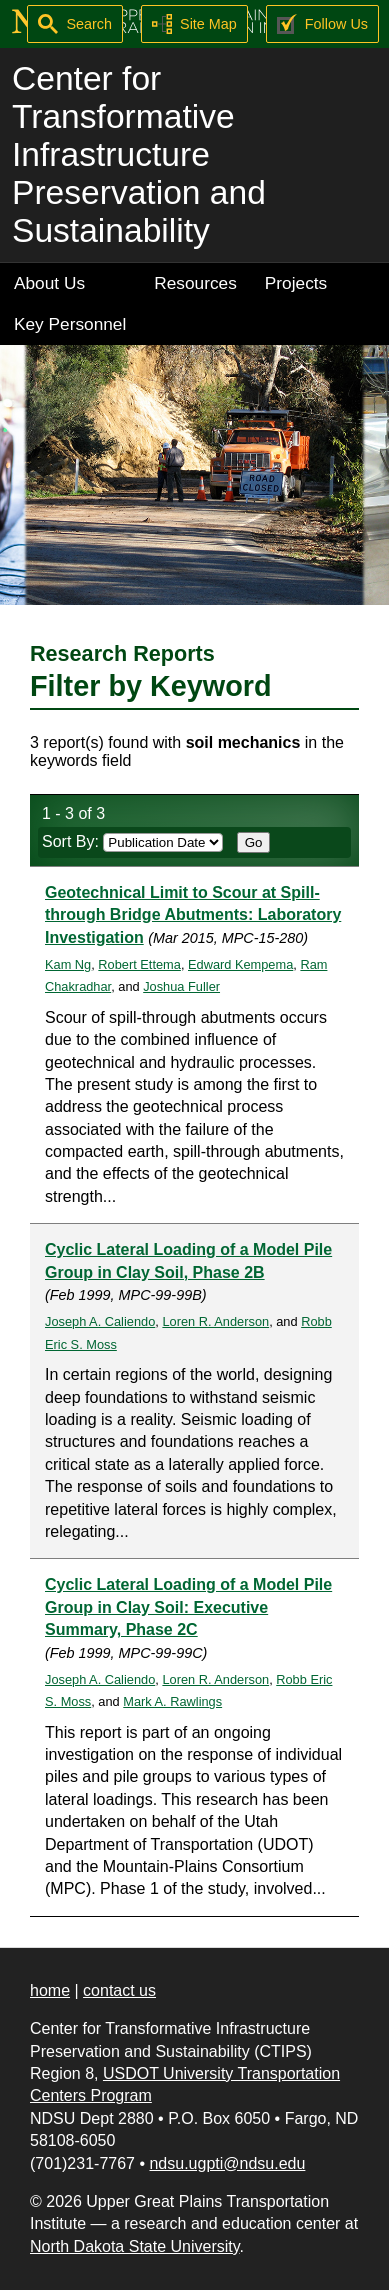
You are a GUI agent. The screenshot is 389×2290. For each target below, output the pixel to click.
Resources (195, 283)
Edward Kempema (240, 964)
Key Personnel (70, 324)
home (50, 1990)
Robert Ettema (139, 964)
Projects (296, 283)
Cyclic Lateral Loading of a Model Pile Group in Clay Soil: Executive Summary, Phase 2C (188, 1607)
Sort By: (132, 841)
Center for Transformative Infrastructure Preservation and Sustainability (139, 154)
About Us (49, 283)
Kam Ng (68, 964)
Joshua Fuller (181, 986)
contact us (119, 1990)
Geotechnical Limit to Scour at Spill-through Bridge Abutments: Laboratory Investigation (193, 915)
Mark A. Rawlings (172, 1701)
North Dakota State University (135, 2246)
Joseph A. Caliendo (100, 1321)
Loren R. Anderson (215, 1321)
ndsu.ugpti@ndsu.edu (227, 2163)
